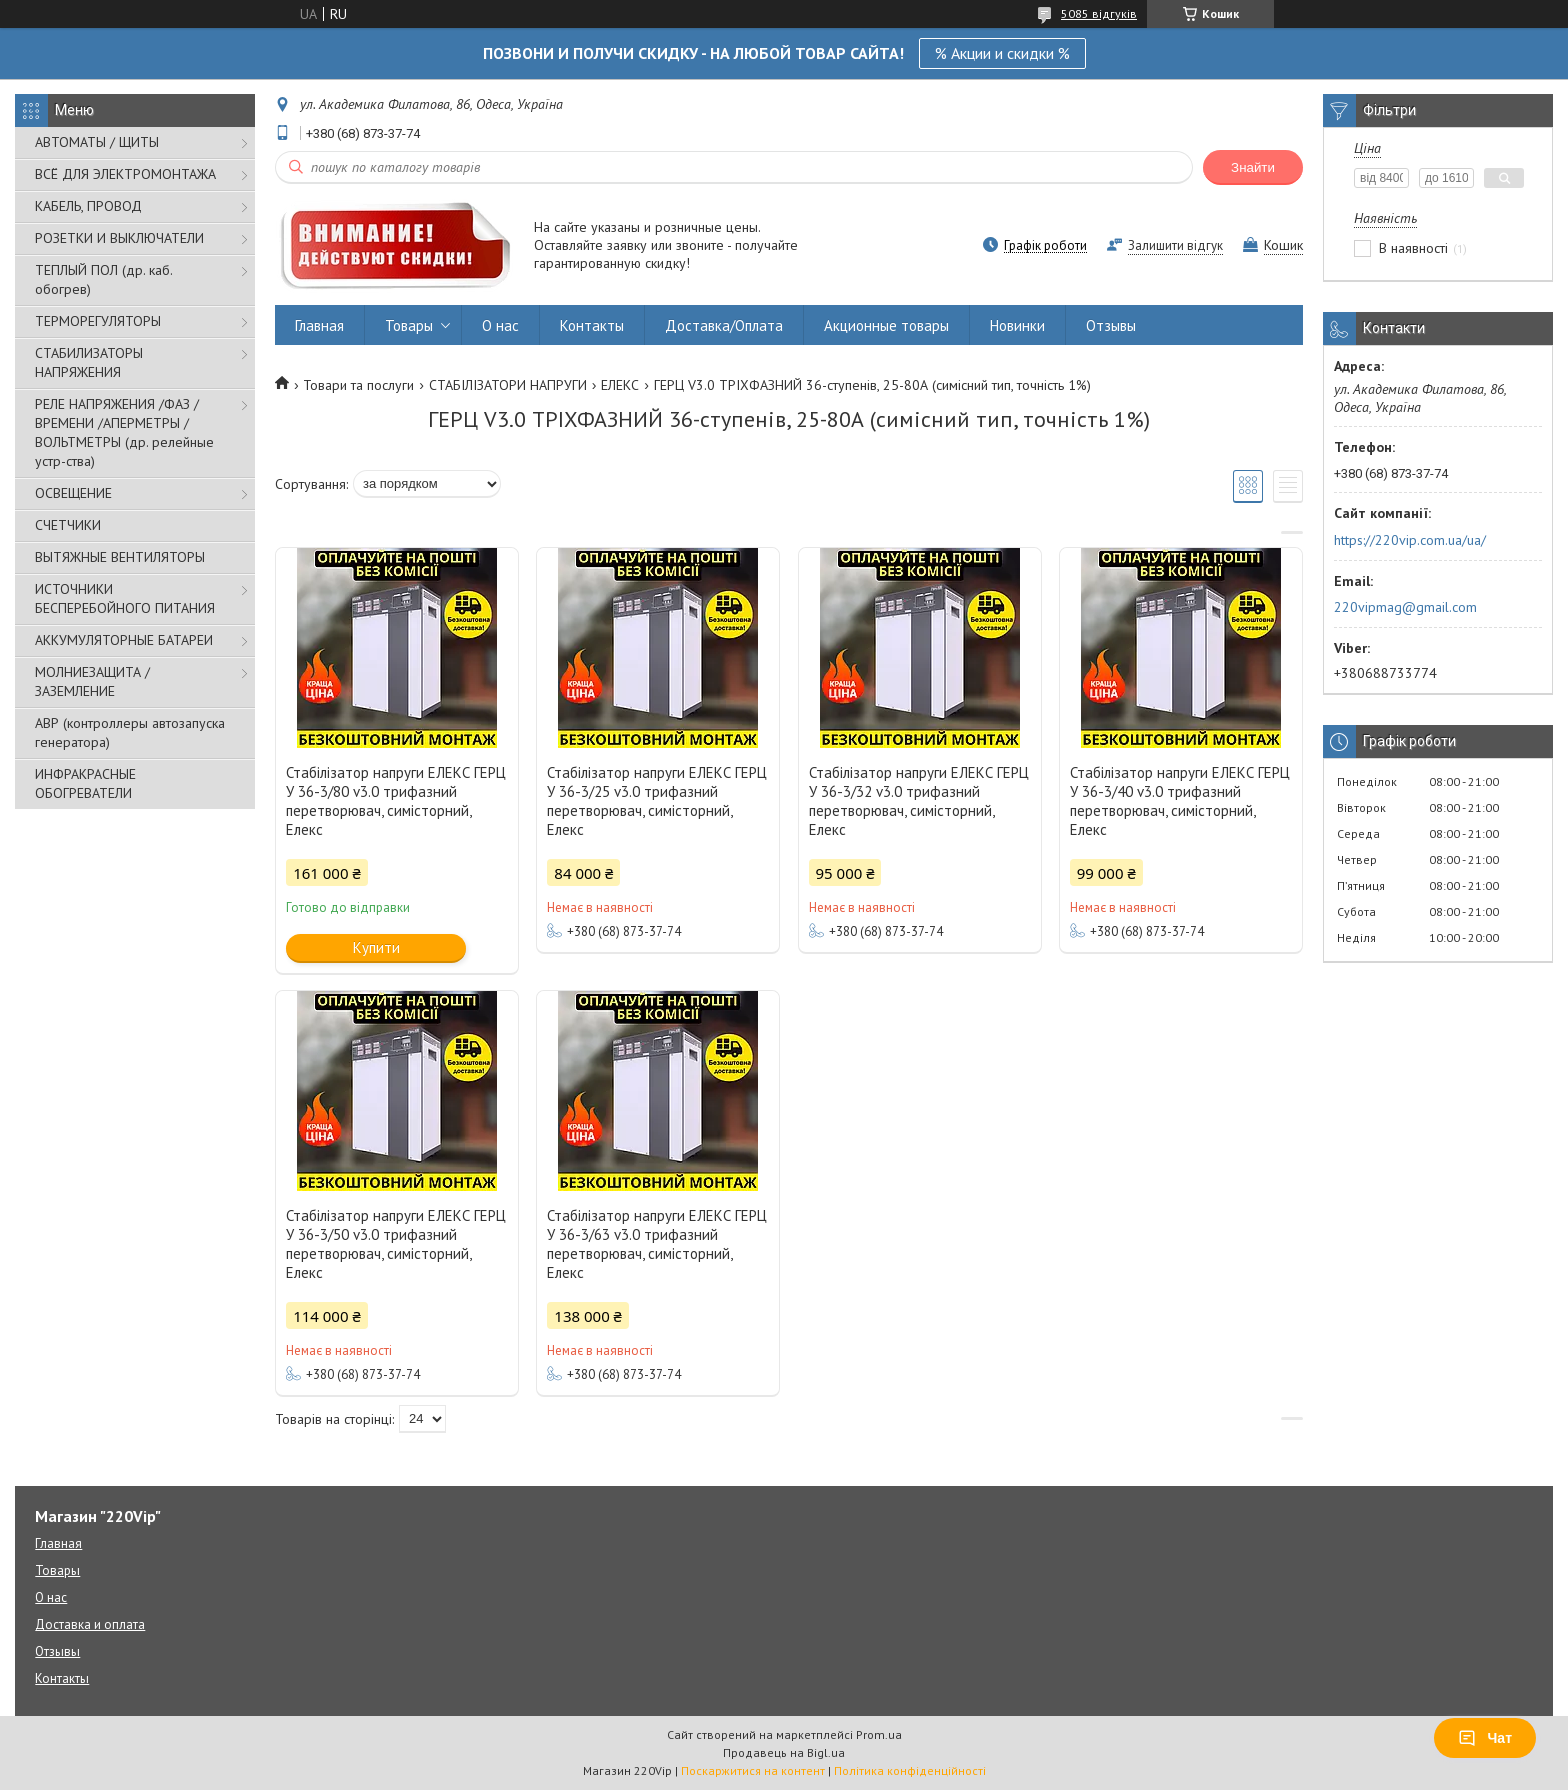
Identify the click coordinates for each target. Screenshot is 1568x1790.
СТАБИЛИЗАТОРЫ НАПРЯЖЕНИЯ (89, 362)
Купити (376, 947)
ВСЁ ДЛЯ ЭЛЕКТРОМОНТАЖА (125, 174)
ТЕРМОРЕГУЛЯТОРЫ (98, 321)
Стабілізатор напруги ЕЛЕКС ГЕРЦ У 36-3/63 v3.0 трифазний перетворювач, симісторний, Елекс (657, 1244)
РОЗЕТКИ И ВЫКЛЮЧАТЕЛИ (119, 238)
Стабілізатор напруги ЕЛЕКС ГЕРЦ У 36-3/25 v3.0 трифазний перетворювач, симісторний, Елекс (657, 801)
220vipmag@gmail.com (1405, 607)
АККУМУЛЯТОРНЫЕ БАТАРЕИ (124, 640)
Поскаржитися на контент (753, 1770)
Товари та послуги (358, 385)
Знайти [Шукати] (1253, 167)
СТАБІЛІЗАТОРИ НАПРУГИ (508, 385)
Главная (319, 325)
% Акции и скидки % (1002, 53)
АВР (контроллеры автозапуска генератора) (130, 732)
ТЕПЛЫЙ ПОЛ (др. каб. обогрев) (103, 279)
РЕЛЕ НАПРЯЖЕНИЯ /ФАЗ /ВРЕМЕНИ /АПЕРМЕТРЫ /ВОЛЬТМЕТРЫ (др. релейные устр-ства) (124, 432)
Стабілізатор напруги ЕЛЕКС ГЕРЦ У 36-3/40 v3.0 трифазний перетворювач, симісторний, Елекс (1180, 801)
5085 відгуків (1099, 13)
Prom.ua (879, 1734)
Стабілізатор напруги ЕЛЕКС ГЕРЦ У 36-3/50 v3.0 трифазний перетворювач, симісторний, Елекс (396, 1244)
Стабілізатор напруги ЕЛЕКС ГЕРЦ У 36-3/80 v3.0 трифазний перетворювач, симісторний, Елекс (396, 801)
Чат (1485, 1738)
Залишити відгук (1175, 245)
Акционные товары (886, 325)
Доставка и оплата (90, 1624)
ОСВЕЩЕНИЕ (73, 493)
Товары (409, 325)
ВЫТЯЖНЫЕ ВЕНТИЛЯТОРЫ (120, 557)
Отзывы (1111, 325)
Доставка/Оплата (724, 325)
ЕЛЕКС (620, 385)
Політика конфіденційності (910, 1770)
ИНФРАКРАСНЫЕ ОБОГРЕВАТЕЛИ (85, 783)
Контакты (592, 325)
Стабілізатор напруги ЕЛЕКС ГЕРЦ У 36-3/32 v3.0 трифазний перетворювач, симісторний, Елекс (919, 801)
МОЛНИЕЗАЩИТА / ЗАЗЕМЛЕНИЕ (92, 681)
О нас (500, 325)
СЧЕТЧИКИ (68, 525)
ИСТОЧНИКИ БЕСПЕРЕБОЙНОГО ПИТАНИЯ (125, 598)
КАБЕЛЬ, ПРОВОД (88, 206)
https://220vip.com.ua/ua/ (1410, 540)
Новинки (1017, 325)
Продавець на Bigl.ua (784, 1752)
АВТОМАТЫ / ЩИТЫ (97, 142)
